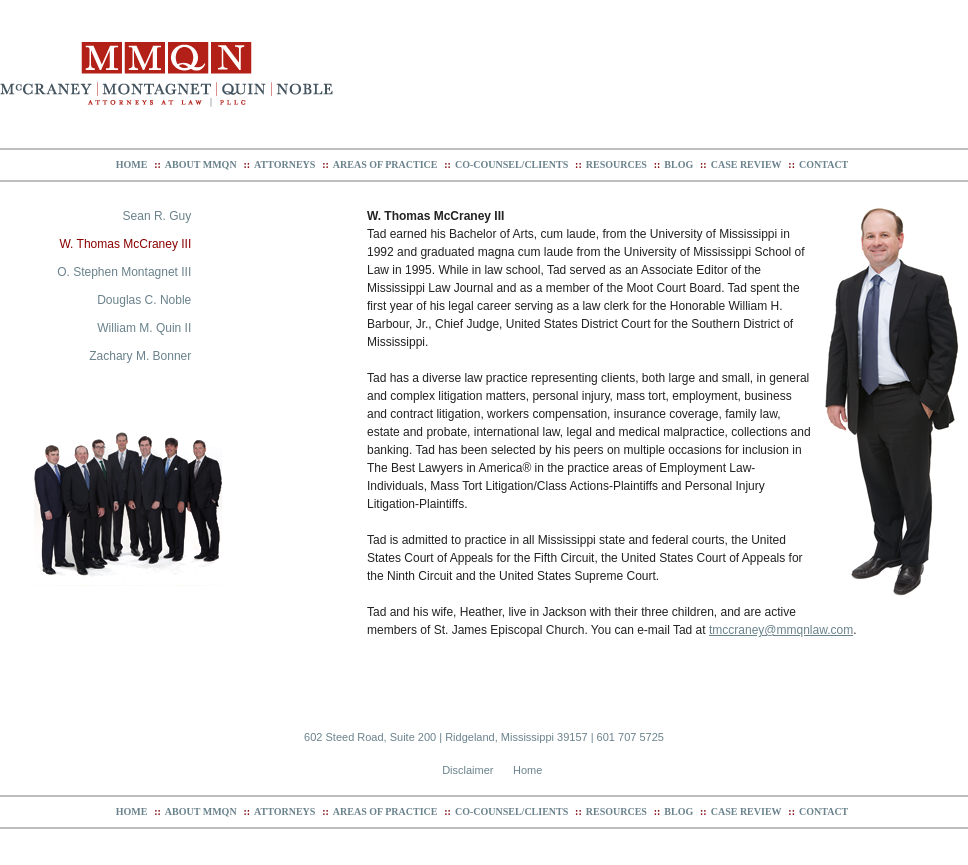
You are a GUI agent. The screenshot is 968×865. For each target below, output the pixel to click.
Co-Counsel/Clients (511, 164)
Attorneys (284, 164)
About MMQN (201, 164)
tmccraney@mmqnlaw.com (781, 630)
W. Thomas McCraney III (125, 244)
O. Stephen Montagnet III (124, 272)
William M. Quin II (144, 328)
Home (132, 164)
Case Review (746, 164)
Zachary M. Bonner (140, 356)
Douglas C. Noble (144, 300)
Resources (616, 164)
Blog (678, 164)
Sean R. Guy (157, 216)
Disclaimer (467, 770)
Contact (823, 164)
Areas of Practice (385, 164)
